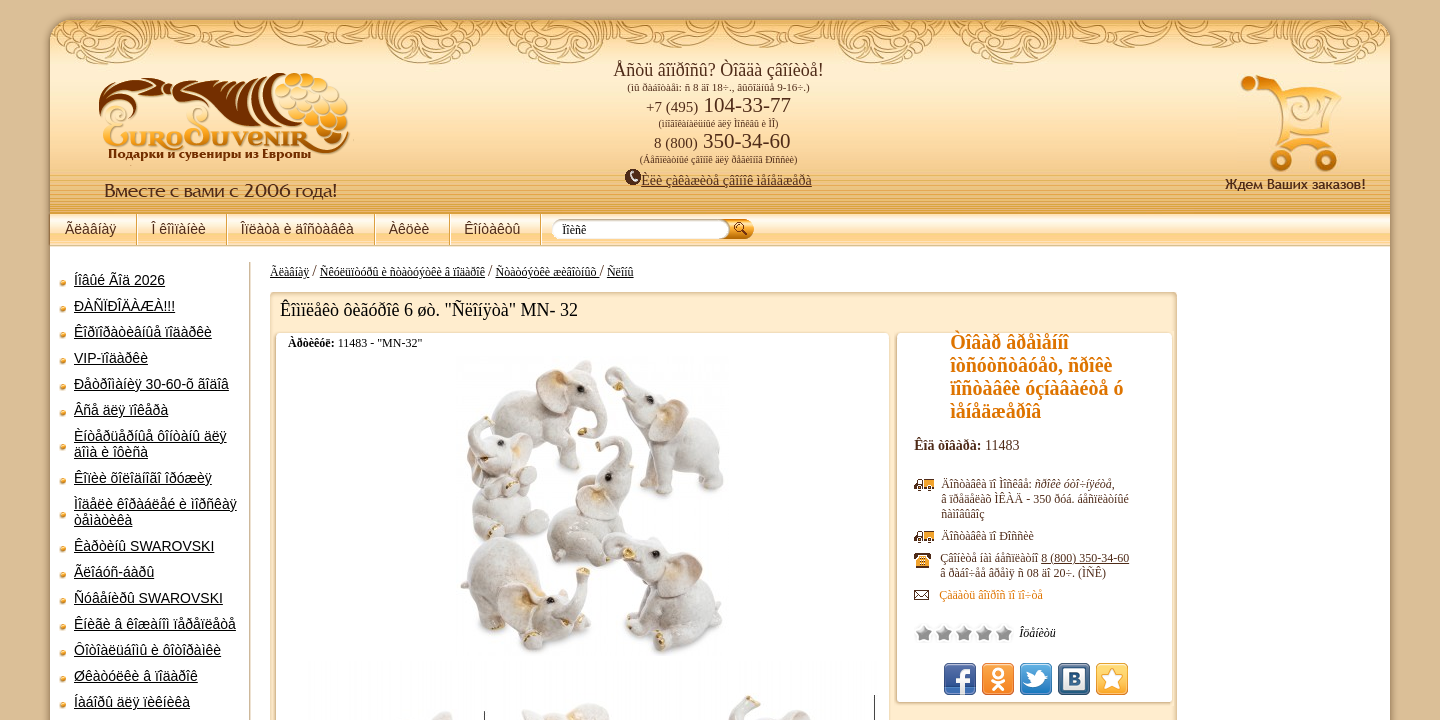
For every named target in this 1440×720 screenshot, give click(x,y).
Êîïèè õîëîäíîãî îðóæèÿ (143, 478)
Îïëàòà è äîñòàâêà (297, 229)
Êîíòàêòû (492, 229)
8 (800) (1058, 558)
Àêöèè (409, 229)
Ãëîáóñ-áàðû (114, 572)
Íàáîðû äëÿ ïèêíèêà (132, 702)
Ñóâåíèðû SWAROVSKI (148, 598)
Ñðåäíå (937, 633)
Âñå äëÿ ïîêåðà (121, 410)
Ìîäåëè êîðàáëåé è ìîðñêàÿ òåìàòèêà (155, 512)
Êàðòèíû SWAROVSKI (144, 546)
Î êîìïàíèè (178, 229)
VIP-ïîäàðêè (111, 358)
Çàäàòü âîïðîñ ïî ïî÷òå (964, 595)
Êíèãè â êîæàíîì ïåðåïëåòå (155, 624)
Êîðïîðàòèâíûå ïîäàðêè (143, 332)
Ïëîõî (917, 633)
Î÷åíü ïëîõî (897, 633)
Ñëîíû (610, 272)
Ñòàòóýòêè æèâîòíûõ (537, 272)
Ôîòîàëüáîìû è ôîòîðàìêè (147, 650)
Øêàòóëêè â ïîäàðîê (136, 676)
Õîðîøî (957, 633)
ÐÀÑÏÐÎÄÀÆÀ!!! (124, 306)
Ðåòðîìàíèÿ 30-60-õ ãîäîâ (151, 384)
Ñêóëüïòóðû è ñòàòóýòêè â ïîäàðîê (392, 272)
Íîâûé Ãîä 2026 (119, 280)
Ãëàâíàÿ (90, 229)
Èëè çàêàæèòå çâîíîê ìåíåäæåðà (718, 180)
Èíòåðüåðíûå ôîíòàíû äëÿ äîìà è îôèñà (150, 444)
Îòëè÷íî (977, 633)
